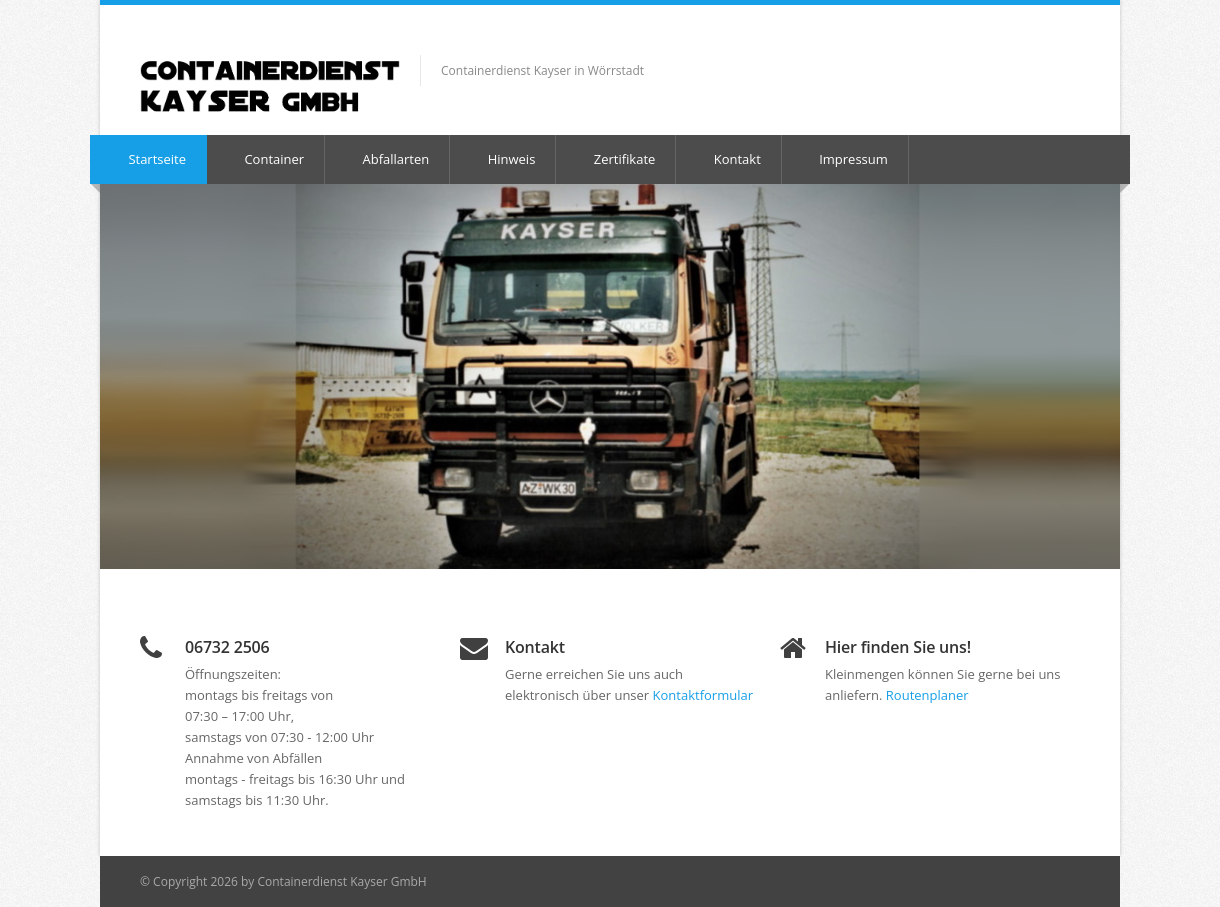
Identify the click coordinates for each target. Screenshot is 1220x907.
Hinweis (501, 159)
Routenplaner (927, 695)
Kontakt (727, 159)
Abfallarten (386, 159)
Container (264, 159)
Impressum (844, 159)
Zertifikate (614, 159)
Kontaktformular (703, 695)
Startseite (147, 159)
